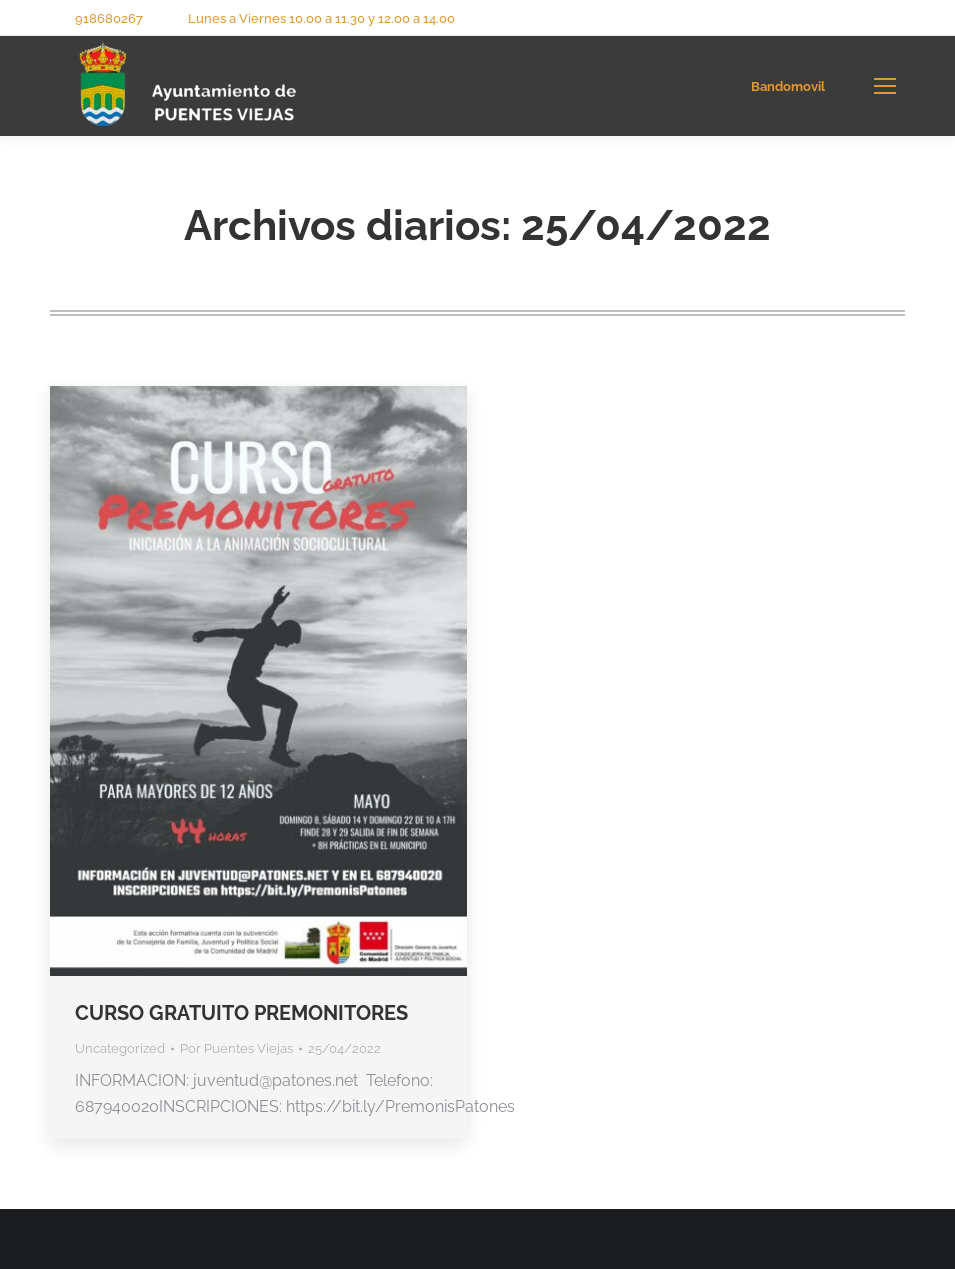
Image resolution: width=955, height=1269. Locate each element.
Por (236, 1048)
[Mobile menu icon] (885, 86)
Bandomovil (788, 86)
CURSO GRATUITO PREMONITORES (241, 1013)
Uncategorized (120, 1048)
